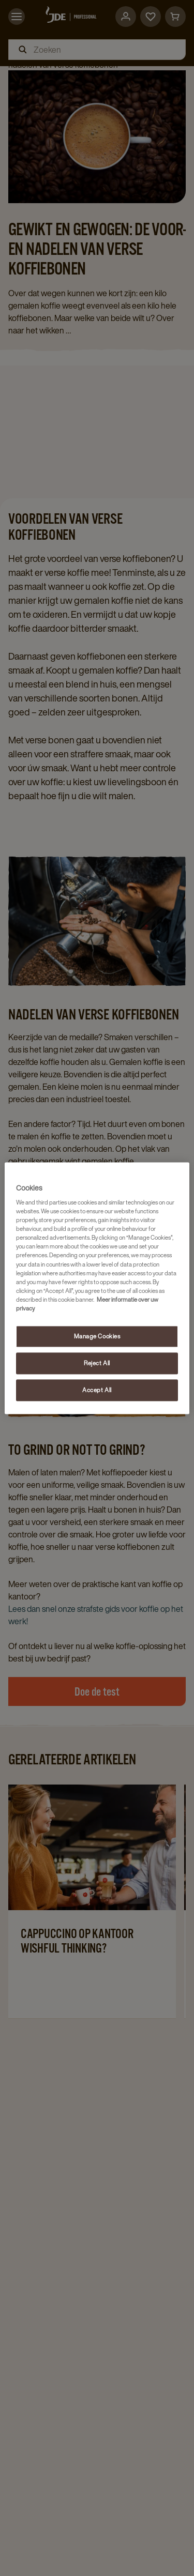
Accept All (97, 1389)
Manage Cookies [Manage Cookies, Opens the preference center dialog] (97, 1336)
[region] (97, 1288)
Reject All (97, 1363)
